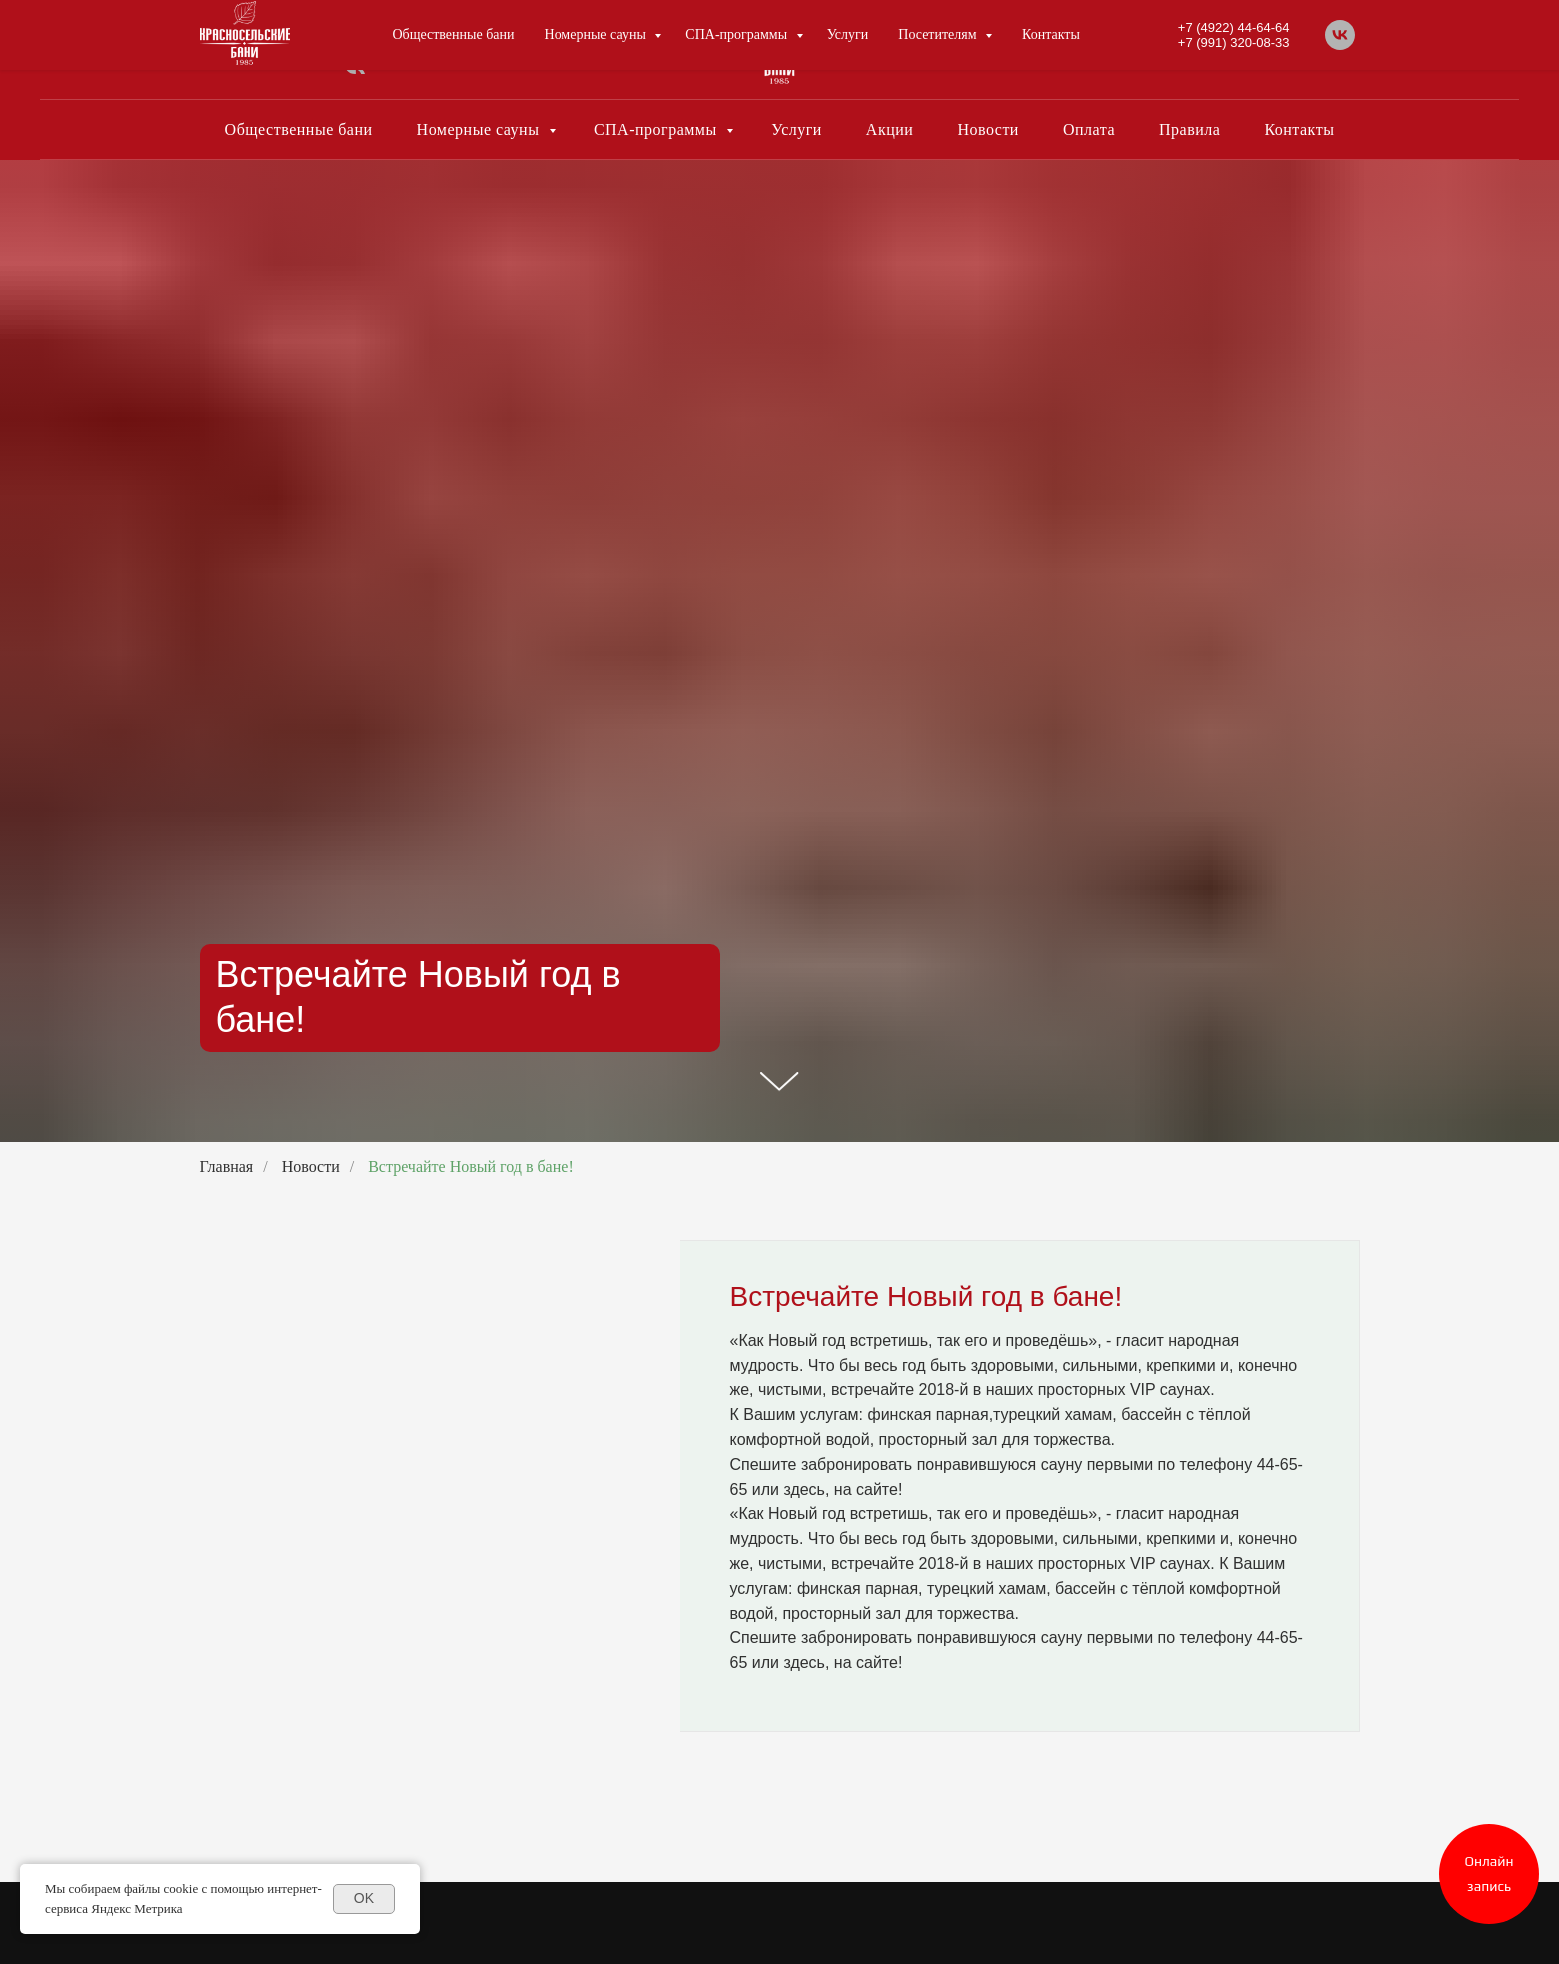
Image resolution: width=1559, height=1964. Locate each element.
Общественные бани (299, 129)
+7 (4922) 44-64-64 (1199, 42)
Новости (988, 129)
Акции (890, 129)
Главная (227, 1166)
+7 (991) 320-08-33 (1199, 57)
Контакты (1299, 129)
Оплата (1089, 129)
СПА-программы (657, 129)
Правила (1189, 129)
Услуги (796, 129)
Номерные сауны (480, 129)
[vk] (354, 74)
